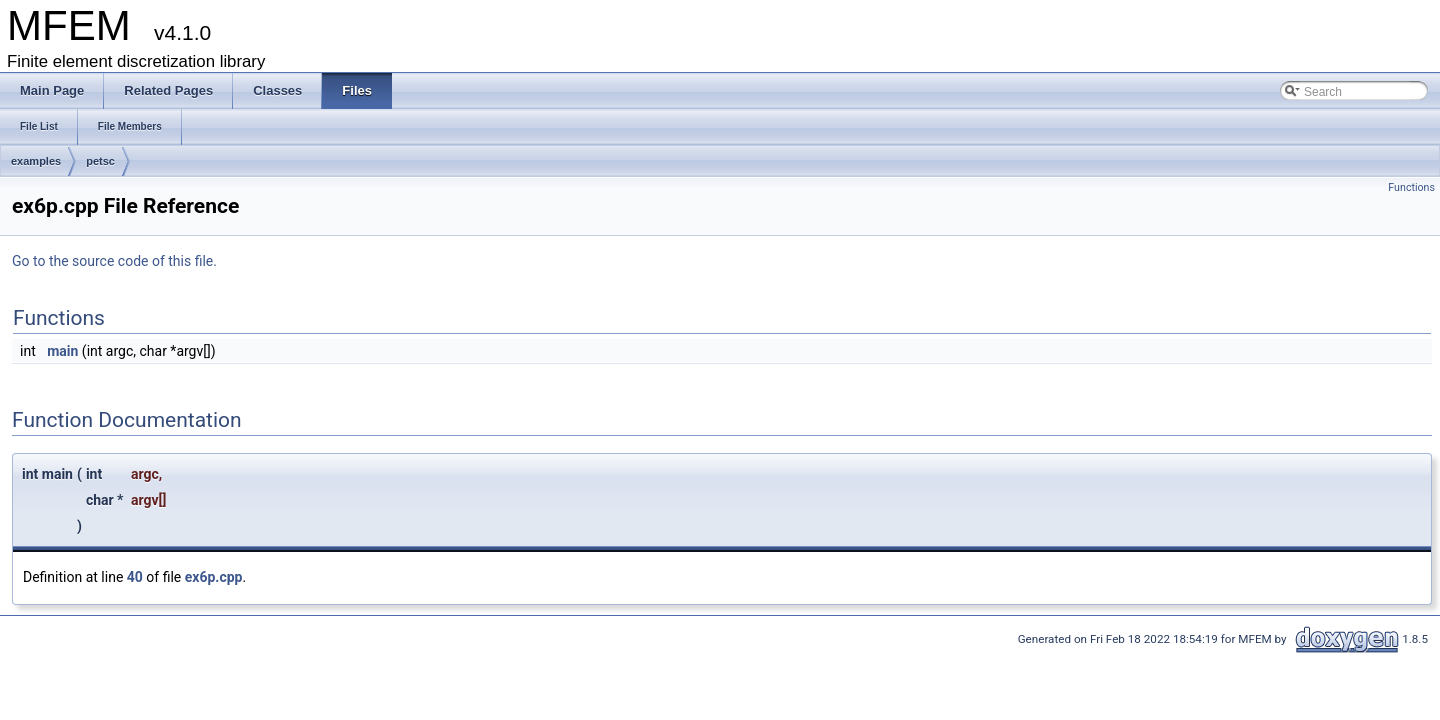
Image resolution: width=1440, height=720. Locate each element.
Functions (1411, 187)
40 (135, 577)
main (62, 351)
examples (36, 161)
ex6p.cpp (214, 577)
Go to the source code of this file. (114, 261)
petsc (100, 161)
